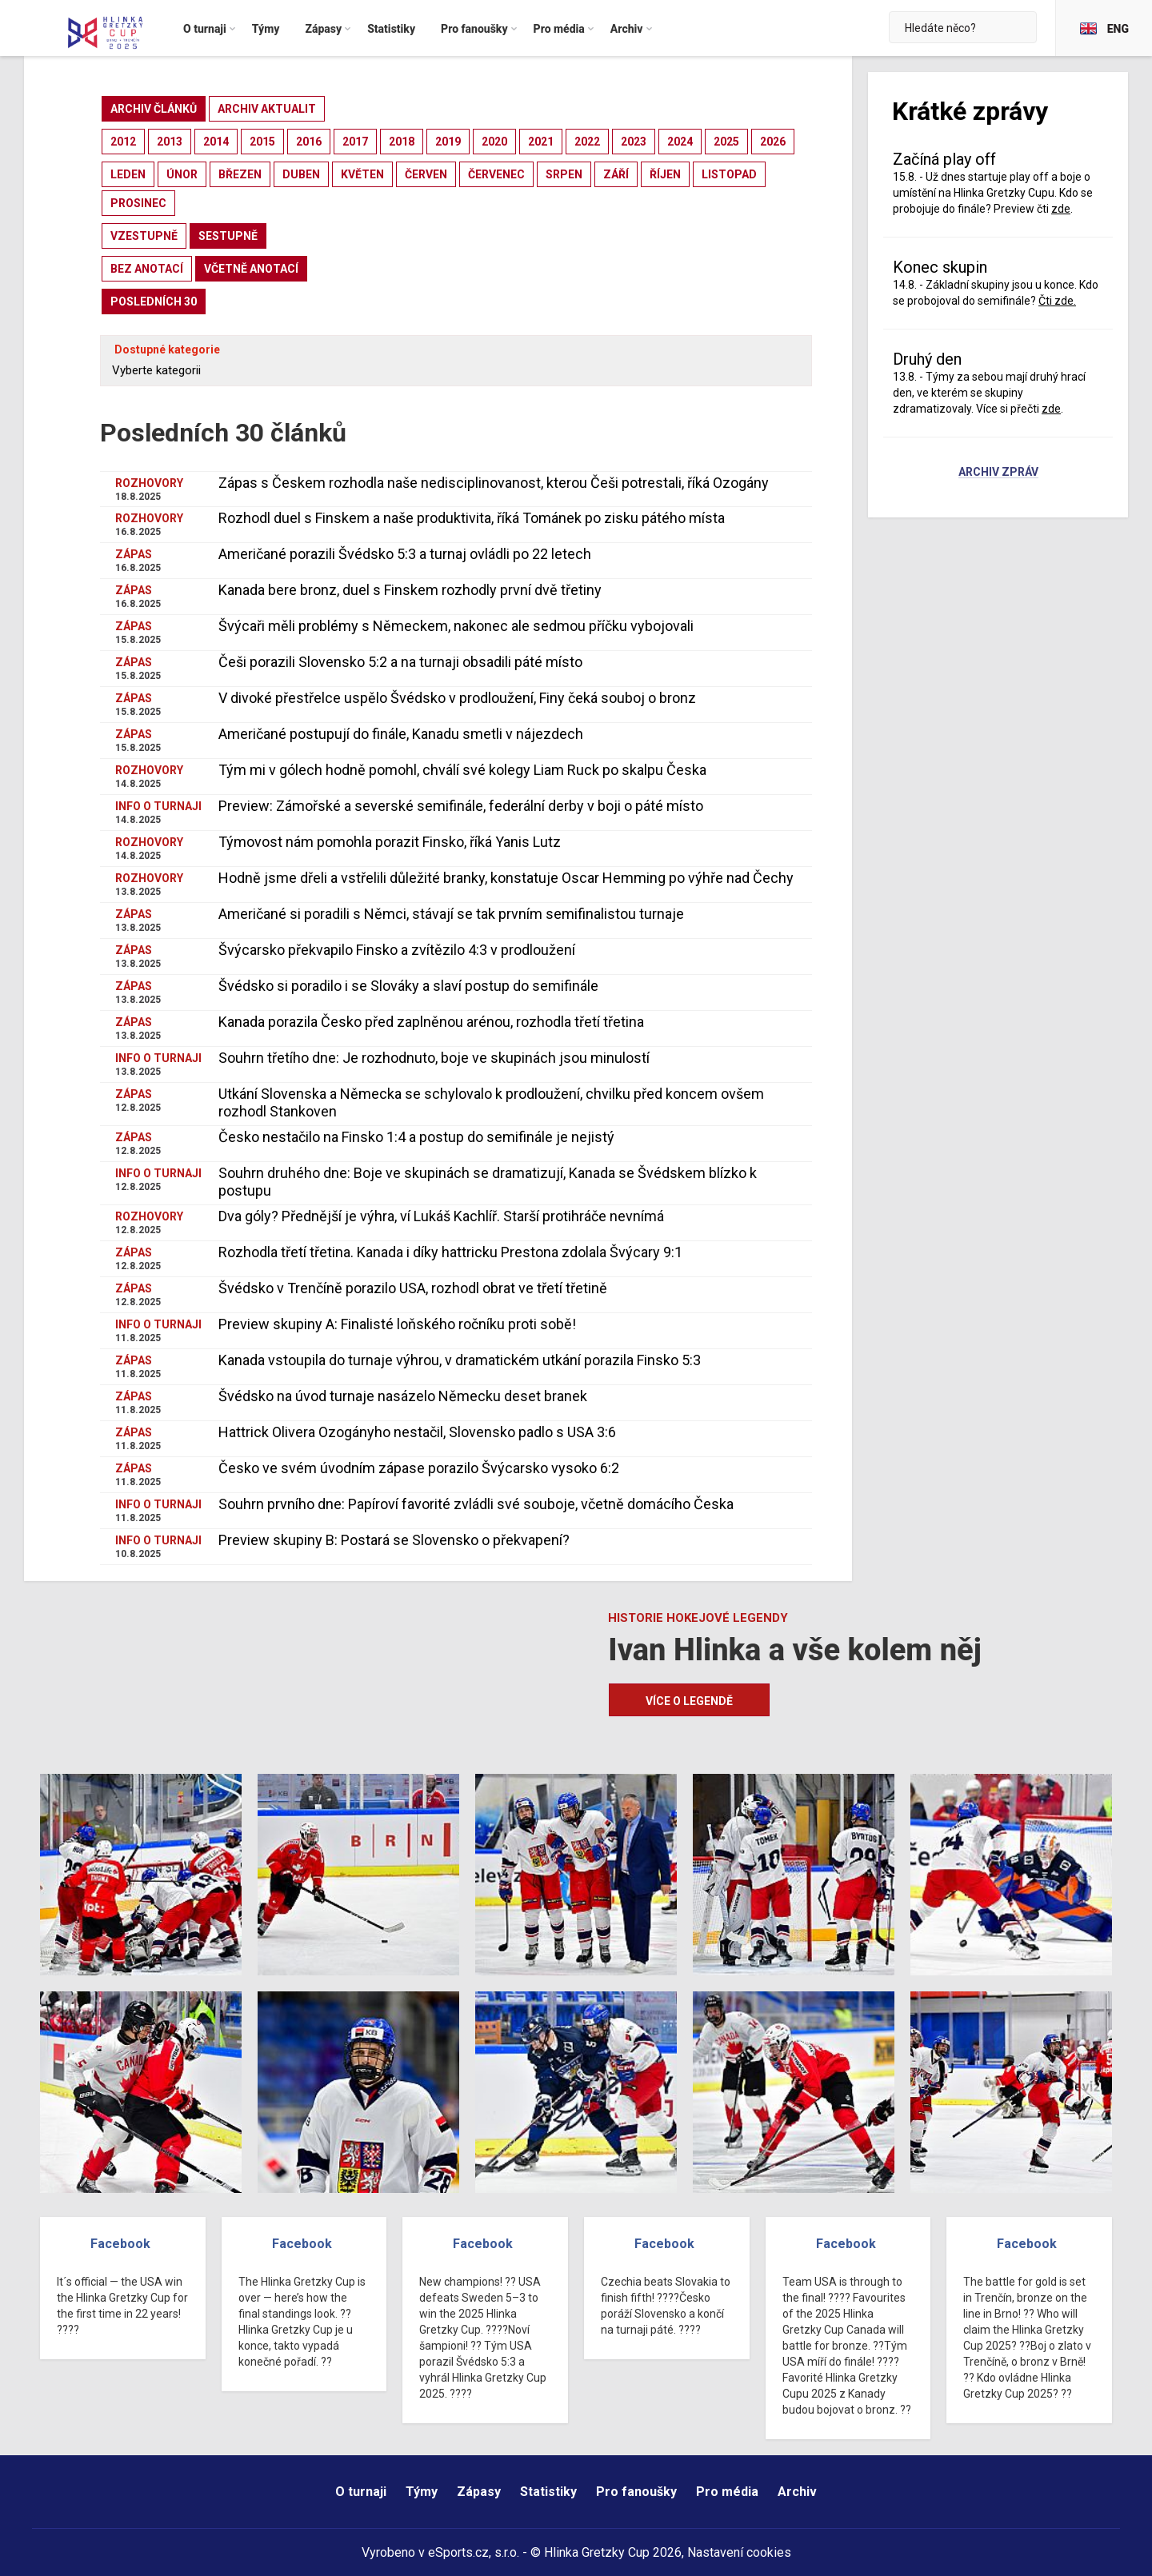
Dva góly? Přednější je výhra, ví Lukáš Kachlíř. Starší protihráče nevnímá (441, 1216)
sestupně (228, 236)
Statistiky (548, 2491)
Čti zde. (1057, 300)
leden (128, 174)
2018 (401, 141)
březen (240, 174)
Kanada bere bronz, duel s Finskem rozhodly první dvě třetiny (410, 589)
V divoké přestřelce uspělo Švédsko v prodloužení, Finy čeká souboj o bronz (457, 697)
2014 (216, 141)
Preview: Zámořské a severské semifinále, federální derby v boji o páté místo (460, 805)
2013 (169, 141)
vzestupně (144, 236)
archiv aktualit (267, 108)
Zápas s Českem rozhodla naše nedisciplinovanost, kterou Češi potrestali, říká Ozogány (493, 482)
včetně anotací (251, 268)
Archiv (797, 2491)
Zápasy (479, 2491)
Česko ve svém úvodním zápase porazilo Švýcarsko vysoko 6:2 (418, 1468)
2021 (541, 141)
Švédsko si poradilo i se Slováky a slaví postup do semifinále (408, 985)
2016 (309, 141)
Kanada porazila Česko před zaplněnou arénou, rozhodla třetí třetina (431, 1021)
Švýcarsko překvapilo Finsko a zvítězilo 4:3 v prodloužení (396, 949)
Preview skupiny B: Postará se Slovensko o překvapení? (394, 1540)
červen (426, 174)
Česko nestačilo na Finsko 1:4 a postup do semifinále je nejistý (416, 1136)
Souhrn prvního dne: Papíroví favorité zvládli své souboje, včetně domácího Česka (476, 1504)
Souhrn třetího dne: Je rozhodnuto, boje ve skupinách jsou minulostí (434, 1057)
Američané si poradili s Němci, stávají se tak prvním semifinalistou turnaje (451, 913)
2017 (355, 141)
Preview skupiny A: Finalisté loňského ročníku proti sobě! (397, 1324)
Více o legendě (689, 1701)
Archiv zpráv (998, 472)
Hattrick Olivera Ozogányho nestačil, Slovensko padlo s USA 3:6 (417, 1432)
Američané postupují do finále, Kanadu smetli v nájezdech (400, 733)
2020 (494, 141)
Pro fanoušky (636, 2491)
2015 (262, 141)
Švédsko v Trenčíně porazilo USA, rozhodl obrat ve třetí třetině (412, 1288)
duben (301, 174)
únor (182, 174)
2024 (680, 141)
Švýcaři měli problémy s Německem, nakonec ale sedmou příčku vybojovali (456, 625)
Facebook (120, 2243)
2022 (587, 141)
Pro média (727, 2491)
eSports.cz (458, 2552)
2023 (633, 141)
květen (362, 174)
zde (1060, 208)
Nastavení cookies (739, 2552)
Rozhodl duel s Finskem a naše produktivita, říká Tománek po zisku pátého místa (471, 517)
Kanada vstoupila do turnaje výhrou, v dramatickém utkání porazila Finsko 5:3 (459, 1360)
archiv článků (153, 108)
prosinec (138, 203)
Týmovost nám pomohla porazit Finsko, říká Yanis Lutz (389, 841)
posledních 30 (153, 301)
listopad (729, 174)
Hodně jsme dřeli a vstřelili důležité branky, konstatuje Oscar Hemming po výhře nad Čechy (506, 877)
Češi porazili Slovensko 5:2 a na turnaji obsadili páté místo (400, 661)
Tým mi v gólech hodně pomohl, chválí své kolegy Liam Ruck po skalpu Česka (462, 769)
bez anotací (146, 268)
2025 (726, 141)
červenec (496, 174)
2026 (773, 141)
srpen (564, 174)
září (616, 174)
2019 (448, 141)
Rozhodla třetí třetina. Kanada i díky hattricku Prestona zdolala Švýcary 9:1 (450, 1252)
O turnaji (360, 2491)
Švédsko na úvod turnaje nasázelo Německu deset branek (402, 1396)
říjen (665, 174)
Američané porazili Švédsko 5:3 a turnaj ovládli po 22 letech (404, 553)
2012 (123, 141)
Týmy (422, 2491)
